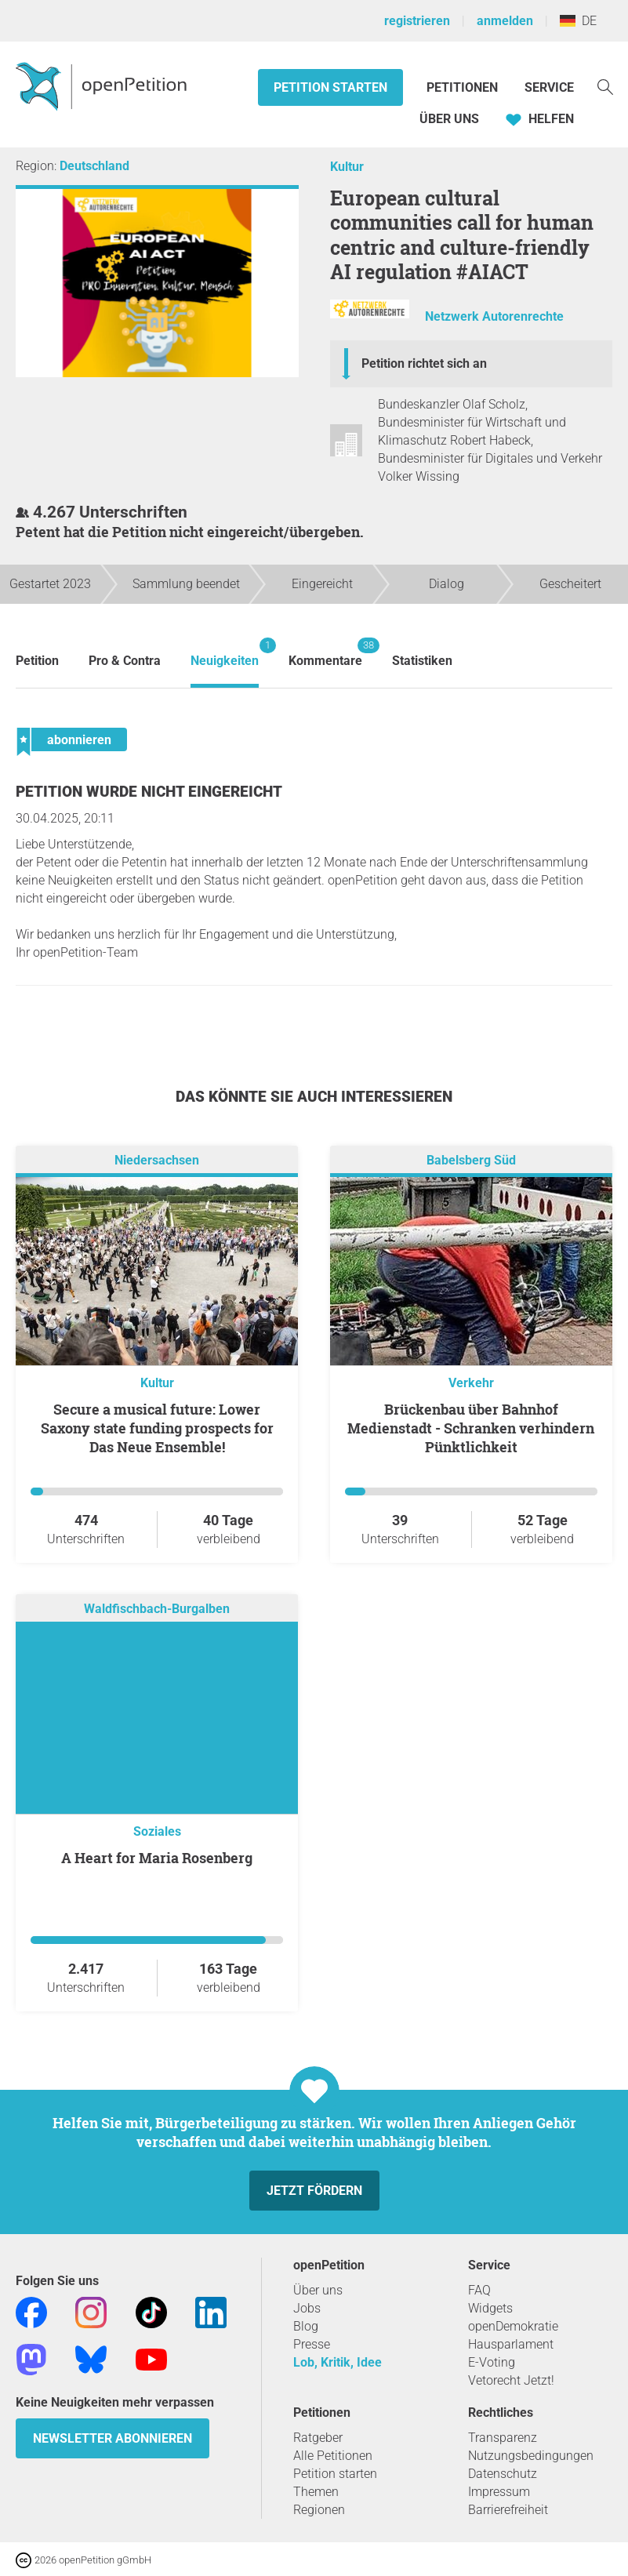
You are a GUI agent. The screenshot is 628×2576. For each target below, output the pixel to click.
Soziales (157, 1831)
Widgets (490, 2308)
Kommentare (325, 653)
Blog (305, 2326)
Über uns (318, 2290)
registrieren (417, 20)
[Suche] (605, 86)
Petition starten (330, 87)
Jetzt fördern (314, 2190)
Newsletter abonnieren (112, 2438)
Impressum (499, 2491)
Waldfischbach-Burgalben (157, 1608)
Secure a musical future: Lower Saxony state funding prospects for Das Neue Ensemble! (157, 1428)
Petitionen (464, 87)
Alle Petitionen (332, 2455)
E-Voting (491, 2362)
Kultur (347, 166)
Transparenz (502, 2437)
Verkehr (471, 1382)
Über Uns (449, 118)
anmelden (505, 20)
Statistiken (422, 660)
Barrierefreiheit (508, 2509)
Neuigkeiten (225, 653)
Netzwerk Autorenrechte (494, 316)
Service (549, 87)
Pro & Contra (125, 660)
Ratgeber (318, 2437)
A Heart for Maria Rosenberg (156, 1857)
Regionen (319, 2509)
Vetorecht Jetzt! (511, 2380)
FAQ (479, 2290)
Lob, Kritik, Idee (337, 2362)
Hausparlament (511, 2344)
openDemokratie (513, 2326)
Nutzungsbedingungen (531, 2455)
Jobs (307, 2308)
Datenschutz (502, 2473)
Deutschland (94, 165)
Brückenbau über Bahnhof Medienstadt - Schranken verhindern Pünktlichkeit (470, 1428)
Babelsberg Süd (471, 1160)
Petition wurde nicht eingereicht (149, 792)
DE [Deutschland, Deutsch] (578, 20)
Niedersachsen (156, 1160)
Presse (311, 2344)
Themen (316, 2491)
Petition (37, 660)
